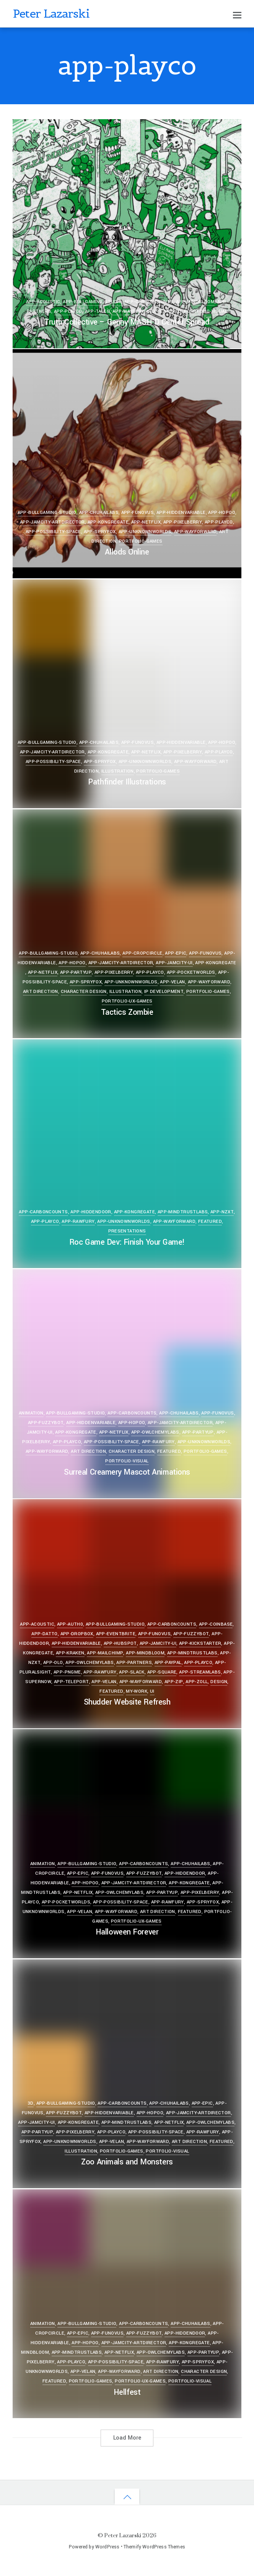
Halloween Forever (127, 1932)
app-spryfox (100, 531)
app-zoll (197, 1682)
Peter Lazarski (122, 2535)
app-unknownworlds (145, 531)
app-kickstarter (200, 1643)
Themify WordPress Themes (154, 2546)
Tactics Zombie (127, 1012)
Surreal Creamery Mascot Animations (127, 1472)
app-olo (53, 1662)
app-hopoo (221, 512)
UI (152, 1691)
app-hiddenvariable (181, 512)
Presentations (127, 1231)
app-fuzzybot (46, 1422)
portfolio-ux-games (127, 1001)
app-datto (44, 1634)
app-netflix (146, 522)
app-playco (68, 311)
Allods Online (127, 552)
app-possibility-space (53, 531)
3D (31, 2103)
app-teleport (71, 1682)
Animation (31, 1413)
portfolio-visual (205, 311)
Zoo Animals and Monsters (127, 2161)
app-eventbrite (115, 1634)
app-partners (134, 1662)
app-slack (131, 1672)
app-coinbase (216, 1624)
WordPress (107, 2546)
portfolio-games (141, 541)
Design (218, 1682)
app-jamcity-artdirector (52, 522)
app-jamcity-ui (174, 963)
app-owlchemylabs (155, 1432)
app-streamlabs (200, 1672)
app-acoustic (43, 302)
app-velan (172, 982)
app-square (162, 1672)
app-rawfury (78, 1221)
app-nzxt (222, 1212)
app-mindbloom (195, 302)
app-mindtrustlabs (183, 1212)
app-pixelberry (182, 522)
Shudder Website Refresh (127, 1702)
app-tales (97, 311)
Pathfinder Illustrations (127, 782)
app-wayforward (133, 311)
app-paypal (168, 1662)
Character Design (84, 991)
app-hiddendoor (90, 1212)
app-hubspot (120, 1643)
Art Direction (40, 991)
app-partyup (76, 972)
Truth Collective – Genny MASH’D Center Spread (127, 322)
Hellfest (127, 2392)
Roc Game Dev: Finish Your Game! (127, 1242)
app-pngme (67, 1672)
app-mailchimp (105, 1653)
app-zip (173, 1682)
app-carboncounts (148, 302)
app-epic (175, 953)
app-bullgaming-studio (92, 302)
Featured (169, 311)
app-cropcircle (142, 953)
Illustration (117, 771)
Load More (127, 2438)
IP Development (164, 991)
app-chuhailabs (99, 512)
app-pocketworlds (191, 972)
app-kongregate (108, 522)
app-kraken (70, 1653)
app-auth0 (70, 1624)
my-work (136, 1691)
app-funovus (137, 512)
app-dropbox (76, 1634)
